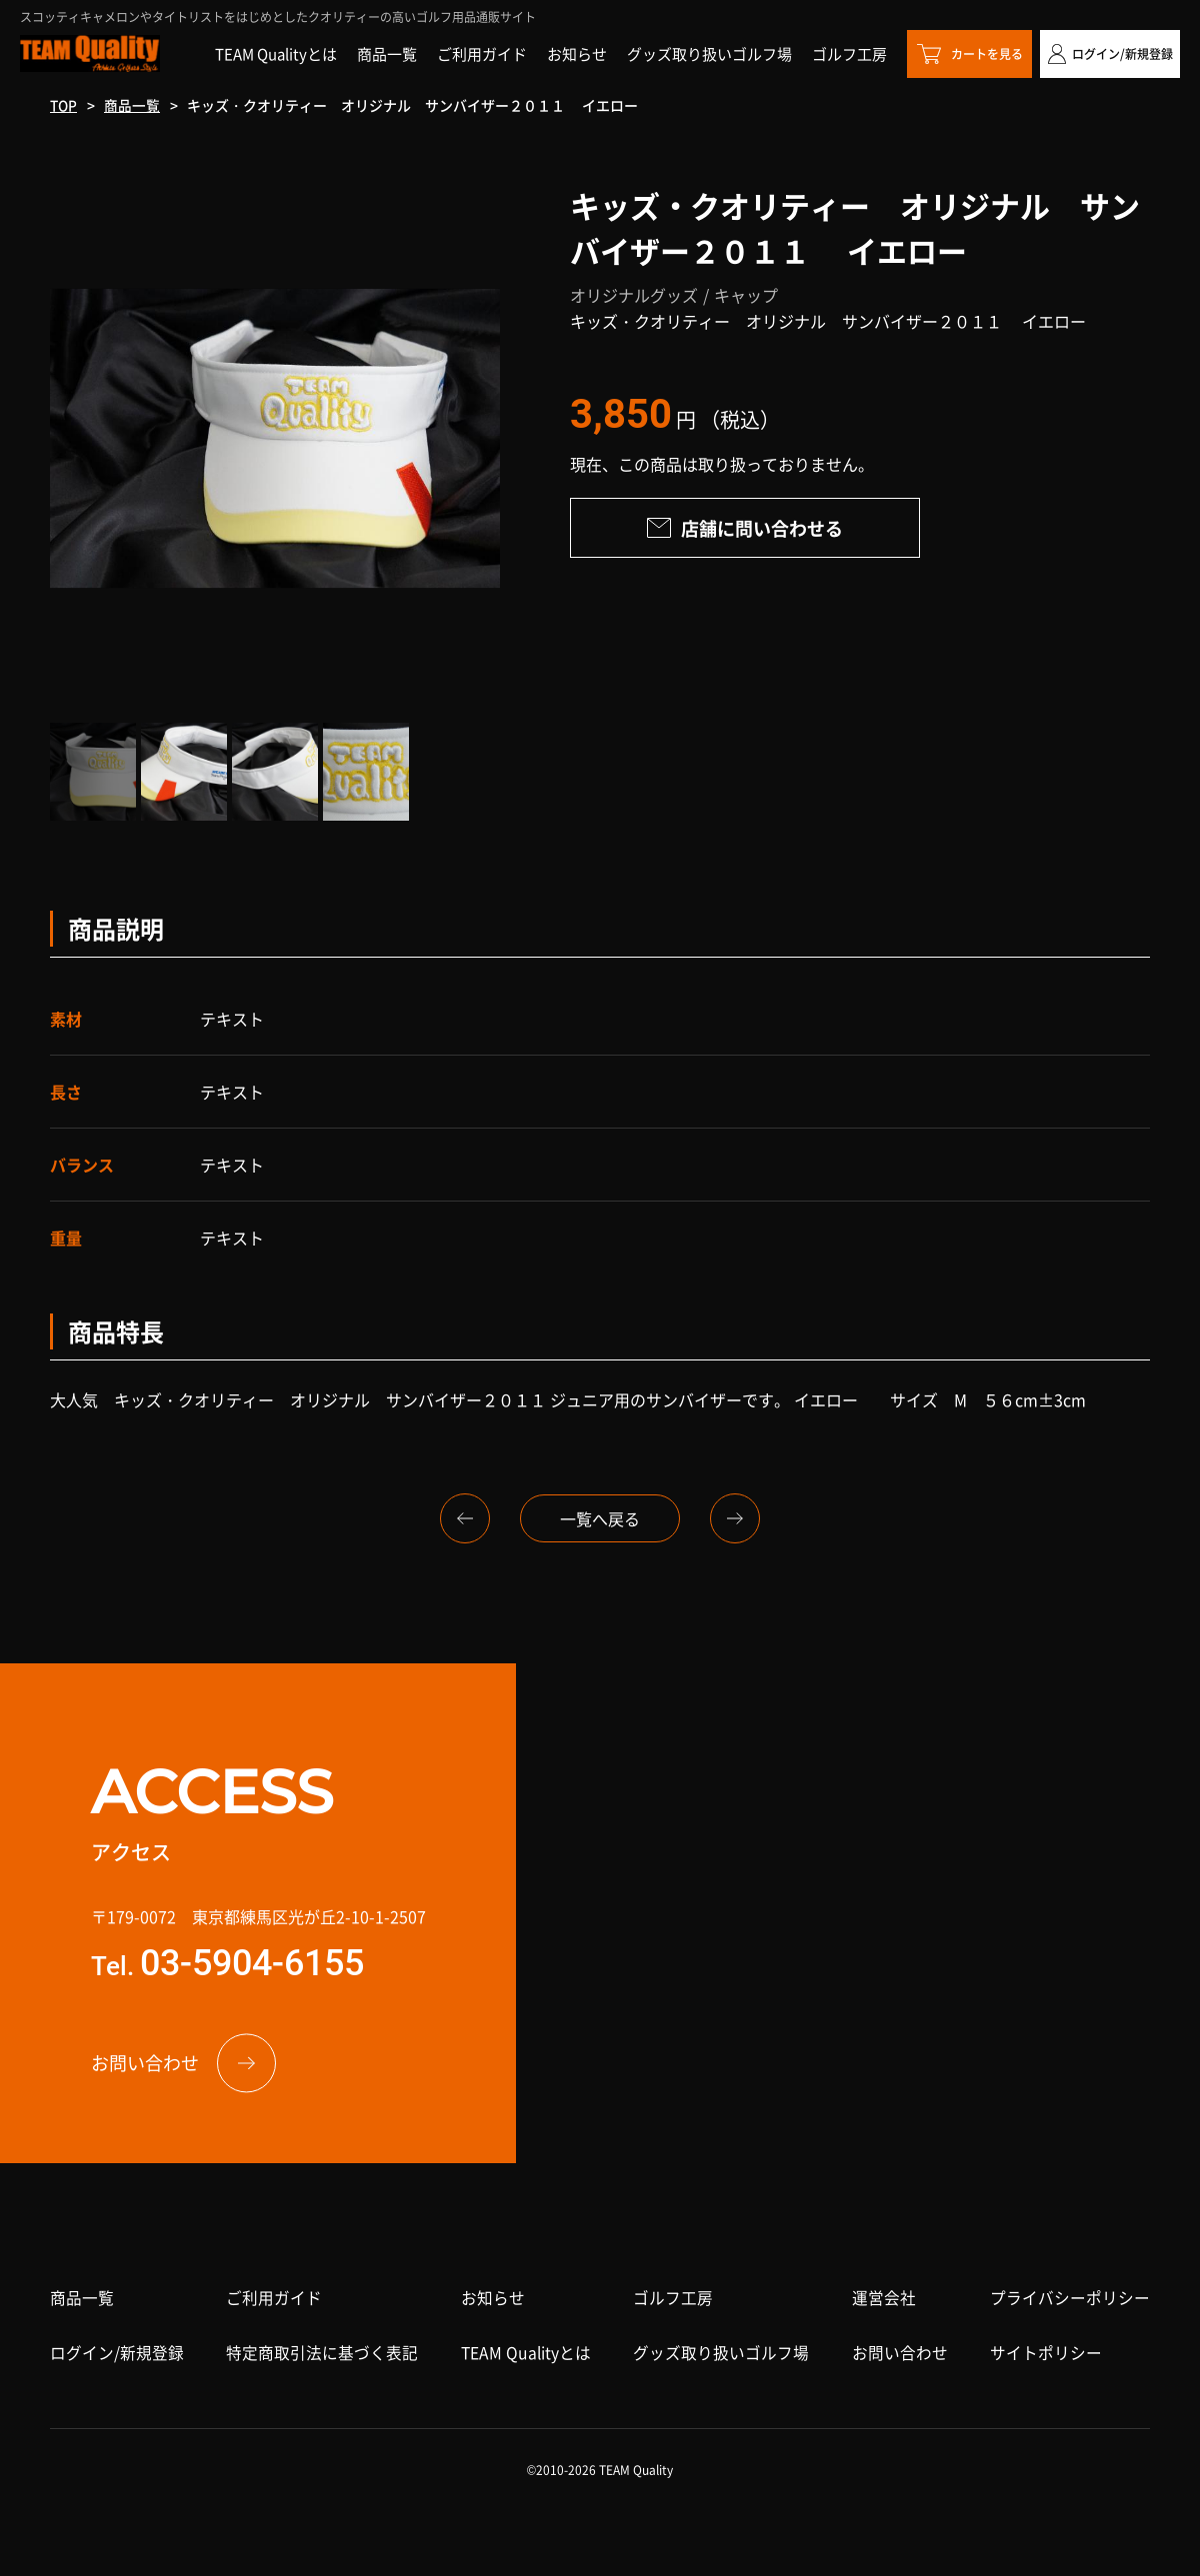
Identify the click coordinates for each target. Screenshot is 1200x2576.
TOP (64, 105)
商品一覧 (134, 105)
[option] (275, 438)
